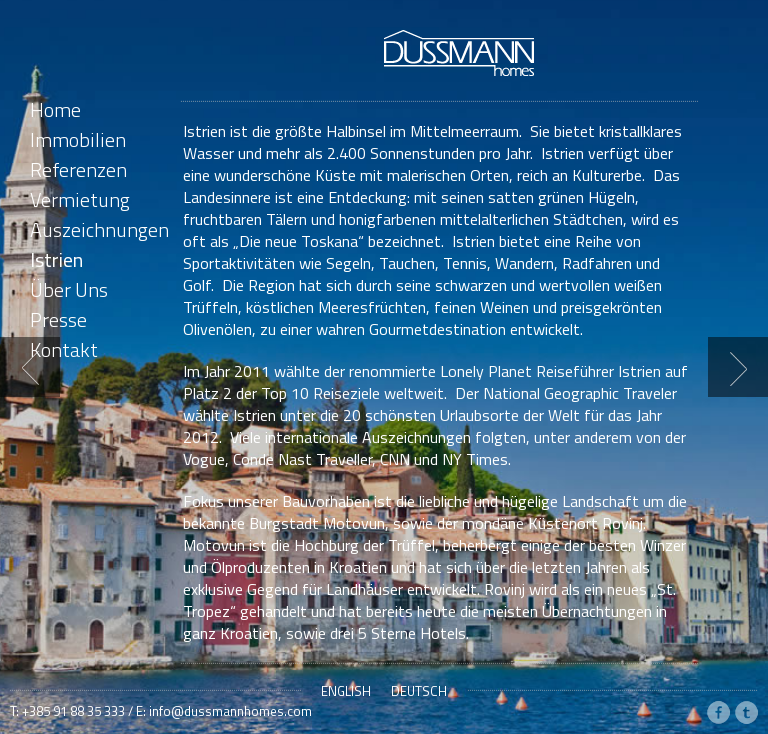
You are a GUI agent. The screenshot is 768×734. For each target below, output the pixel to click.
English (346, 691)
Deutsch (419, 691)
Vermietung (80, 199)
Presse (58, 319)
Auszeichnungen (99, 229)
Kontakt (64, 349)
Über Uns (69, 289)
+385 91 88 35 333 (73, 711)
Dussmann (459, 53)
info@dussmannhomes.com (230, 711)
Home (55, 109)
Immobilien (78, 139)
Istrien (56, 259)
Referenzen (78, 169)
